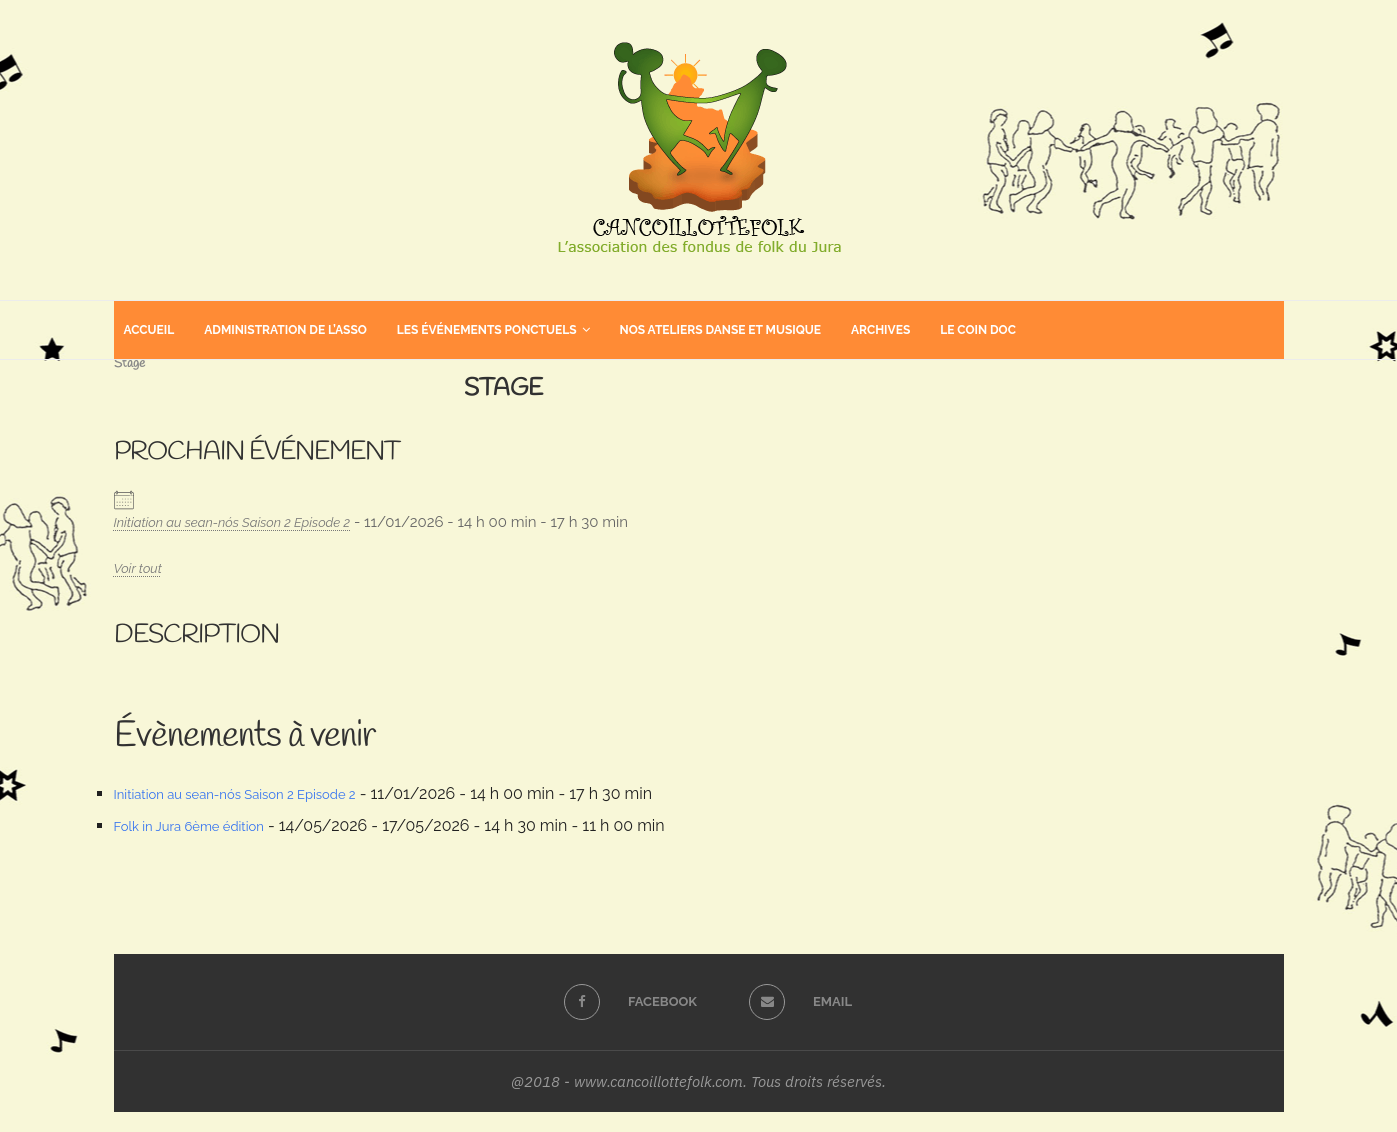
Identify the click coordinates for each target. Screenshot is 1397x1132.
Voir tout (138, 568)
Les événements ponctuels (487, 330)
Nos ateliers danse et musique (720, 330)
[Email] (791, 1002)
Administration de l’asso (285, 330)
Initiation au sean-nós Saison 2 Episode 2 (232, 522)
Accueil (149, 330)
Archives (880, 330)
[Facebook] (621, 1002)
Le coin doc (978, 330)
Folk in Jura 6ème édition (189, 826)
